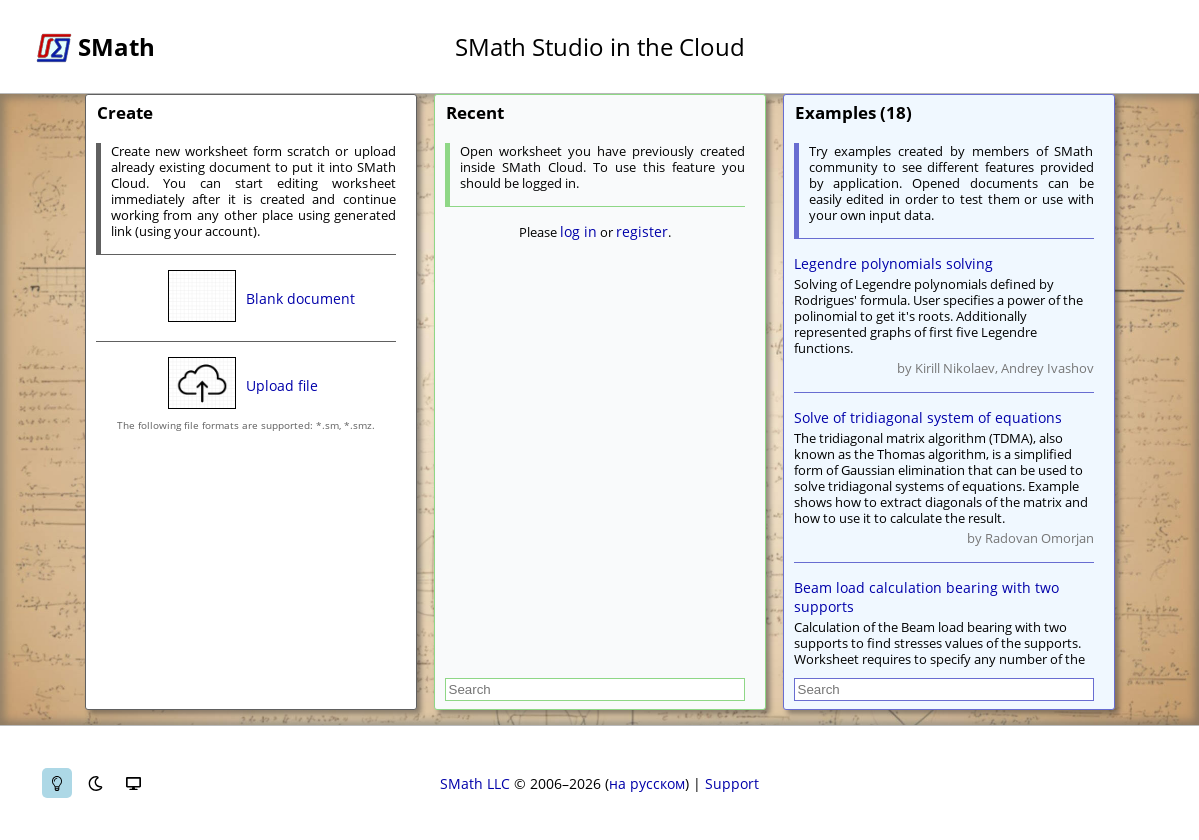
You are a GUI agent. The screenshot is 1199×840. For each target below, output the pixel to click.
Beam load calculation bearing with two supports (926, 597)
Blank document (300, 298)
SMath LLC (475, 783)
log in (578, 231)
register (642, 231)
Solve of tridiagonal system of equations (928, 417)
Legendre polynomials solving (893, 263)
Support (732, 783)
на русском (647, 783)
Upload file (282, 385)
